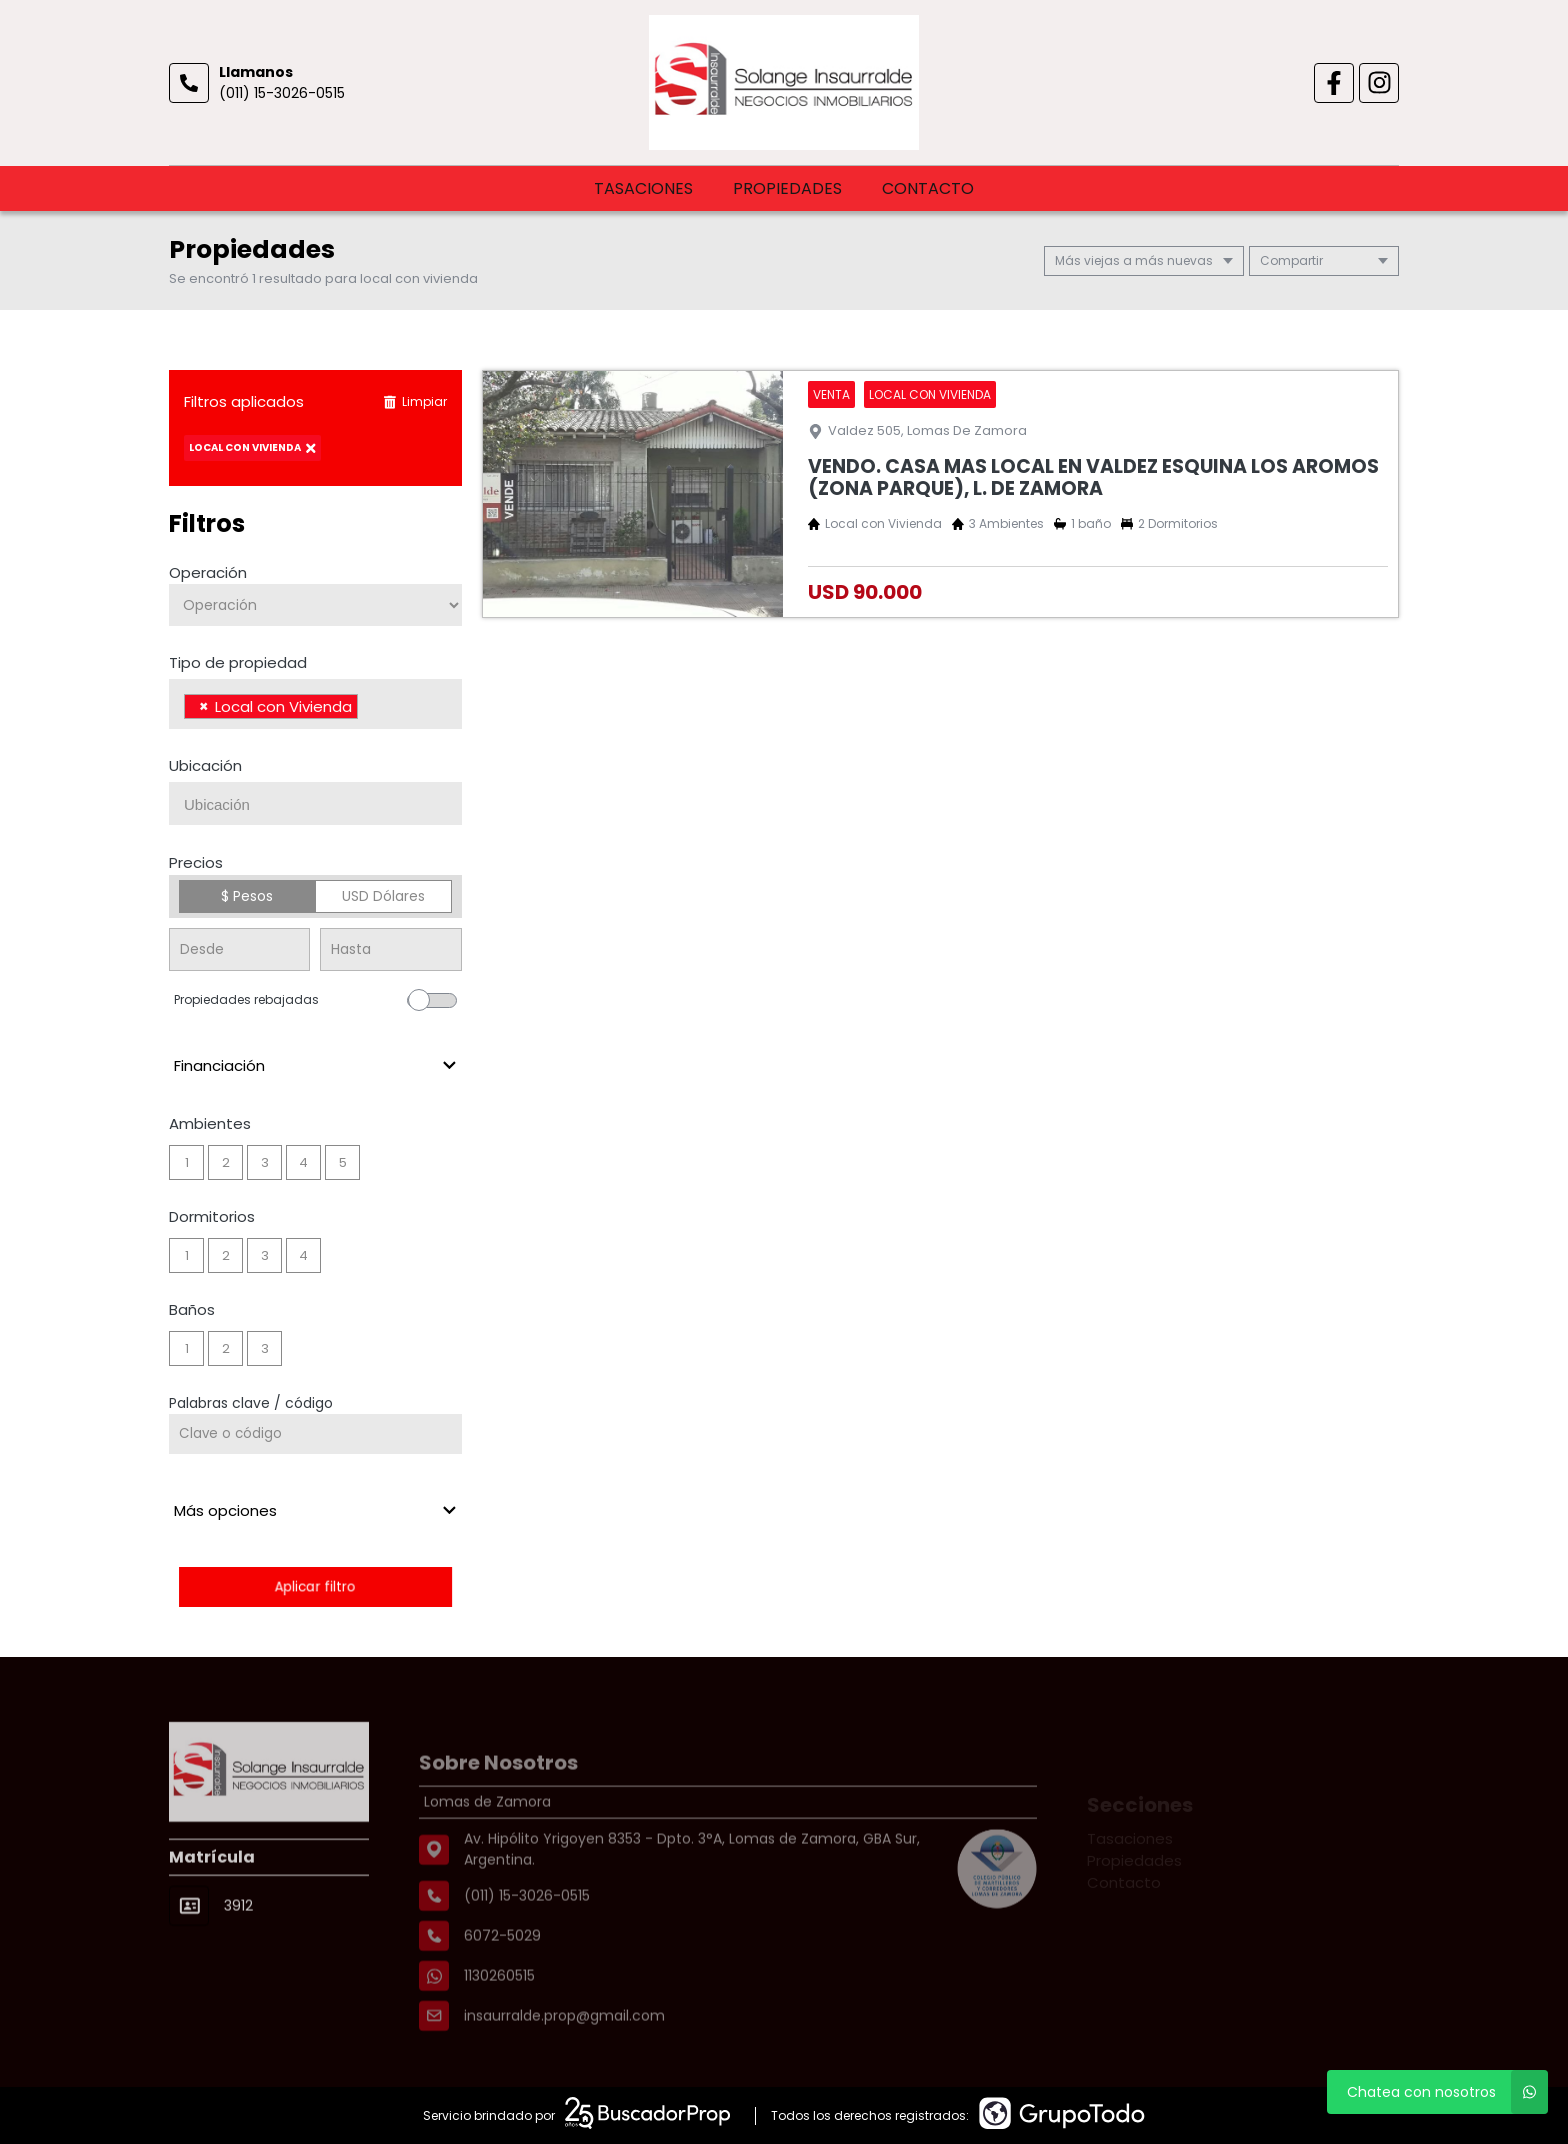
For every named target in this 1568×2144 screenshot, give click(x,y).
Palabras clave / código (251, 1403)
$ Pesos (247, 896)
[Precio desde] (239, 949)
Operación (208, 572)
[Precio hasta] (390, 949)
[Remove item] (204, 706)
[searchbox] (368, 709)
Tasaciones (643, 188)
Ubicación (205, 765)
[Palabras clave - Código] (315, 1434)
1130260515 (499, 2019)
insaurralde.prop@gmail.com (564, 2059)
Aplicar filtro (315, 1586)
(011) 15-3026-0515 (282, 93)
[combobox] (315, 704)
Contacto (928, 188)
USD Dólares (383, 896)
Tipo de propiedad (238, 662)
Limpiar (415, 401)
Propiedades (787, 188)
